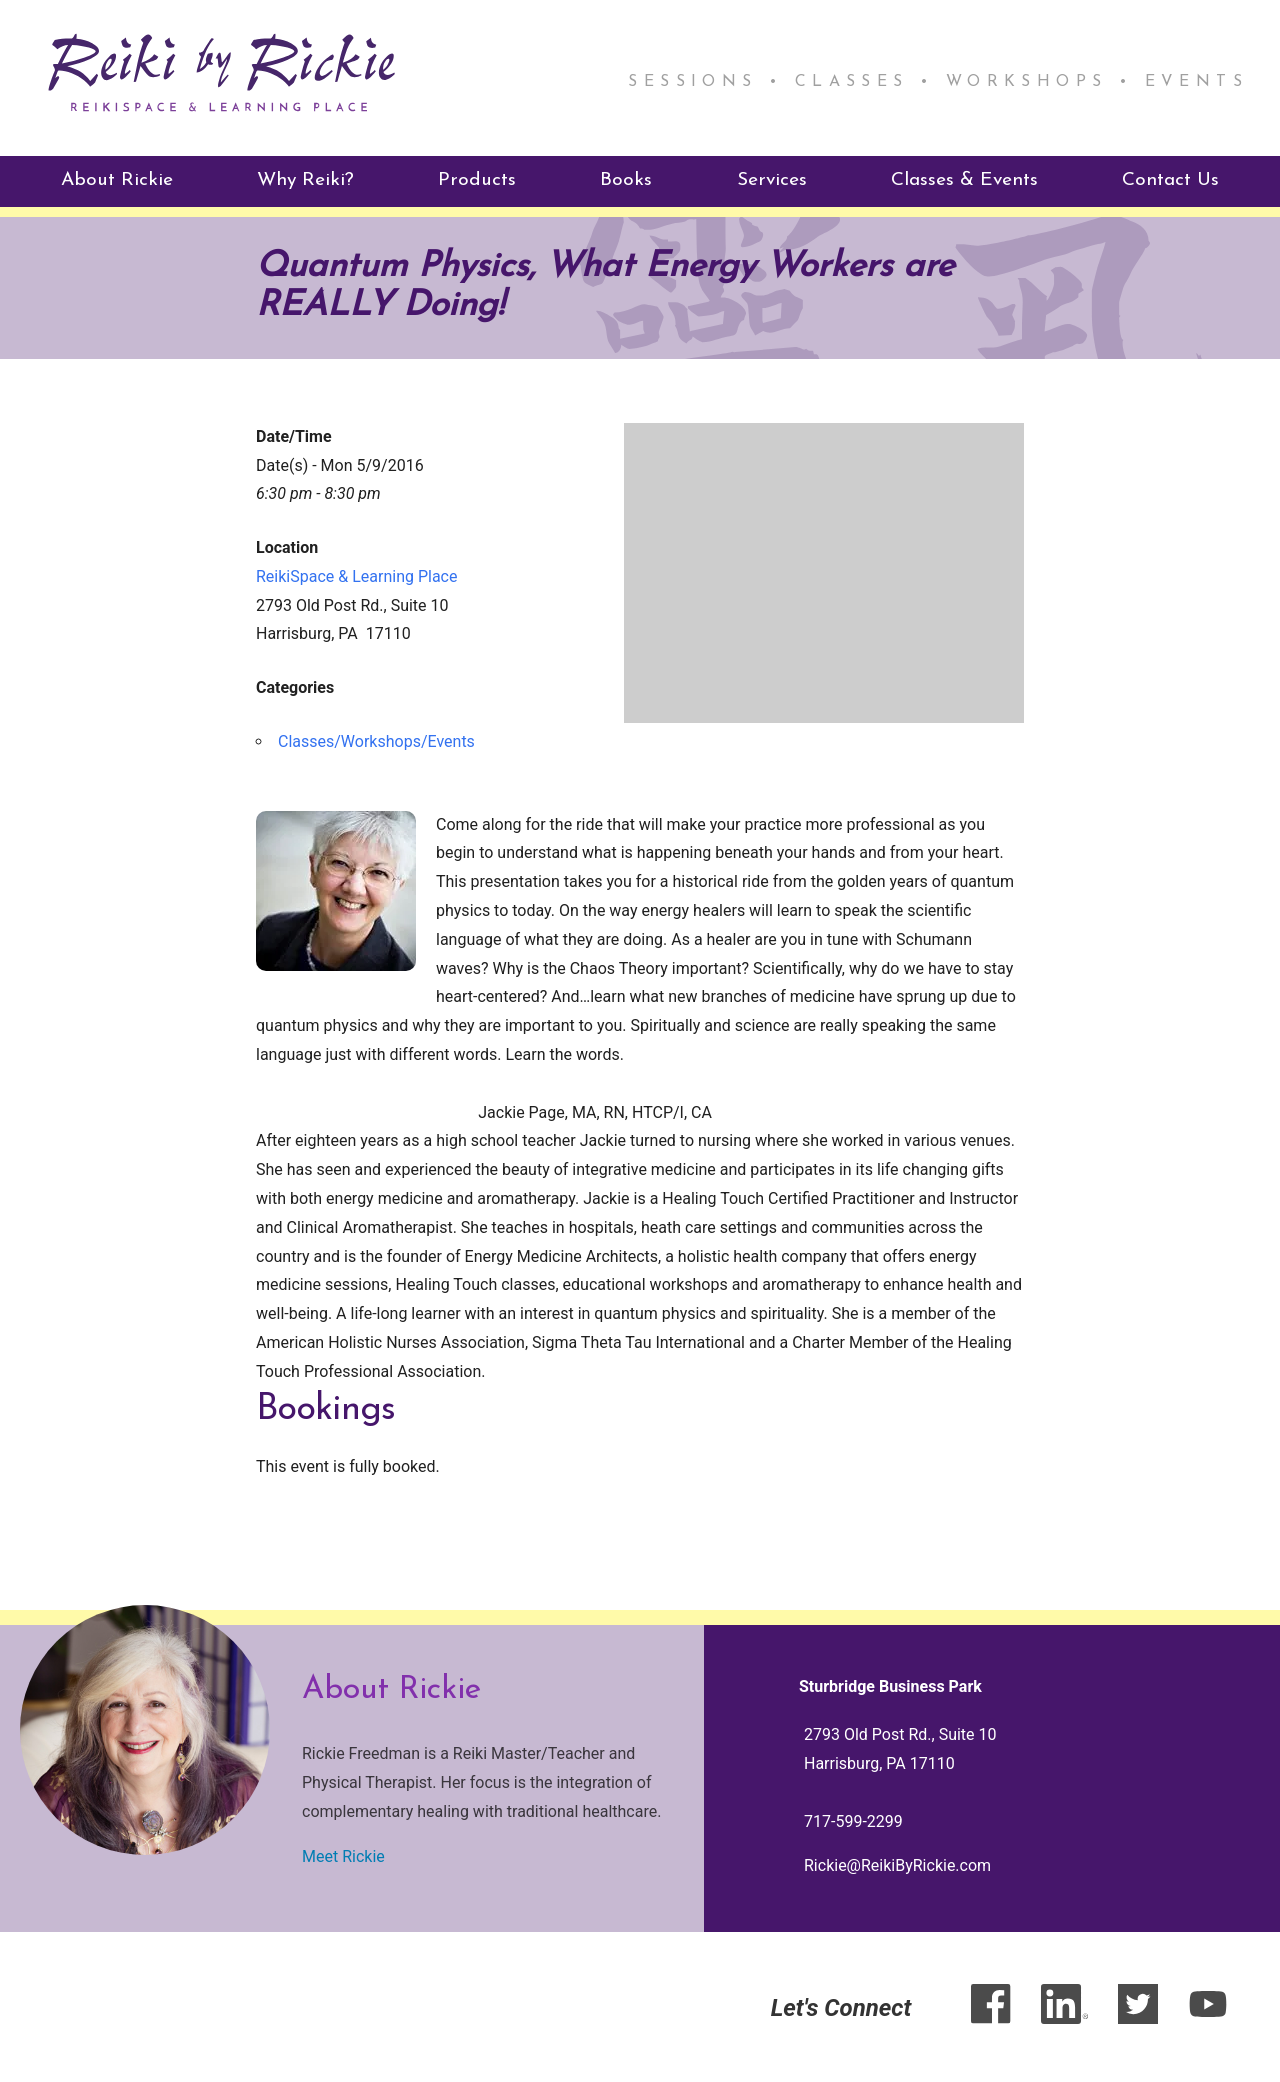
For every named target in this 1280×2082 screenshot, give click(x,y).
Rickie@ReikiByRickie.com (897, 1864)
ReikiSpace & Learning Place (356, 574)
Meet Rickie (343, 1854)
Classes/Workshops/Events (376, 740)
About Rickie (117, 179)
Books (626, 179)
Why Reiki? (305, 179)
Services (772, 179)
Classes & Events (964, 179)
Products (477, 179)
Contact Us (1170, 179)
